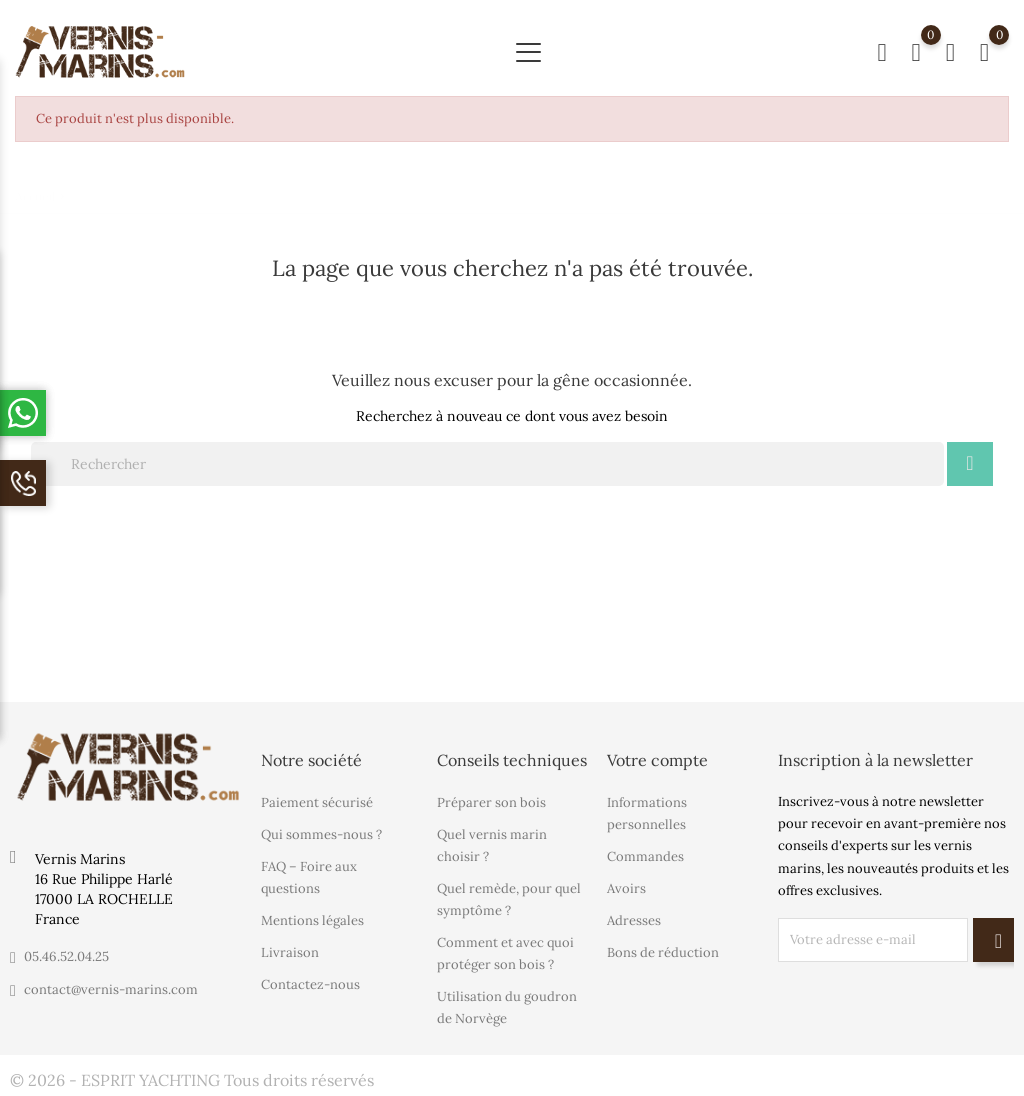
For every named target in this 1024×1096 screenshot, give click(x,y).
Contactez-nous (310, 984)
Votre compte (657, 760)
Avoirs (626, 888)
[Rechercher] (487, 464)
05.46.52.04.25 (66, 956)
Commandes (645, 856)
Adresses (634, 920)
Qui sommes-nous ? (321, 834)
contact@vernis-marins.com (111, 989)
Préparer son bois (491, 802)
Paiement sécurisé (317, 802)
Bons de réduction (663, 952)
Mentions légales (312, 920)
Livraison (290, 952)
